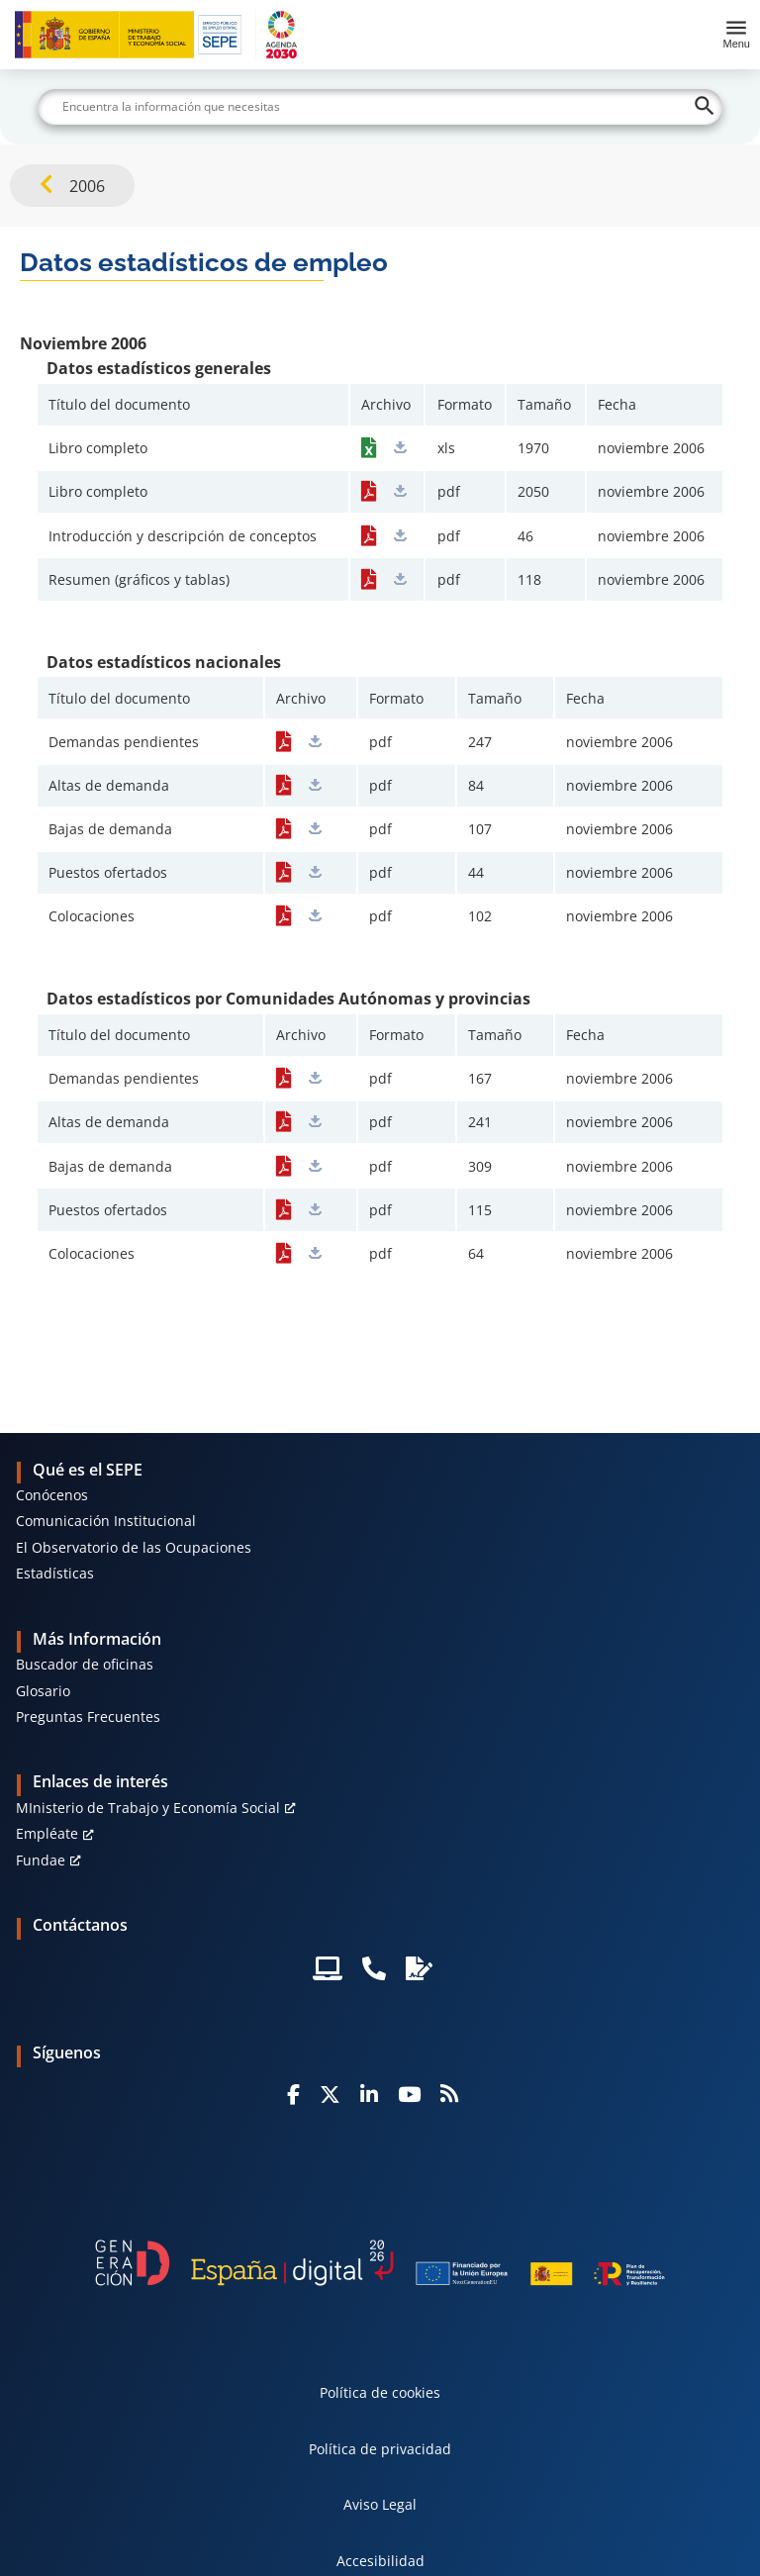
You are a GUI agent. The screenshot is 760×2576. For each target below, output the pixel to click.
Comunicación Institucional (106, 1520)
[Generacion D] (380, 2262)
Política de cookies (380, 2392)
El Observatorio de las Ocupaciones (133, 1547)
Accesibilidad (380, 2560)
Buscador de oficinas (84, 1664)
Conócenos (52, 1494)
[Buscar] (379, 107)
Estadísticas (55, 1573)
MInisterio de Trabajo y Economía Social (148, 1807)
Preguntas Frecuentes (88, 1716)
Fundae (40, 1860)
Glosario (43, 1690)
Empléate (47, 1833)
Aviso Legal (380, 2504)
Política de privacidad (380, 2448)
